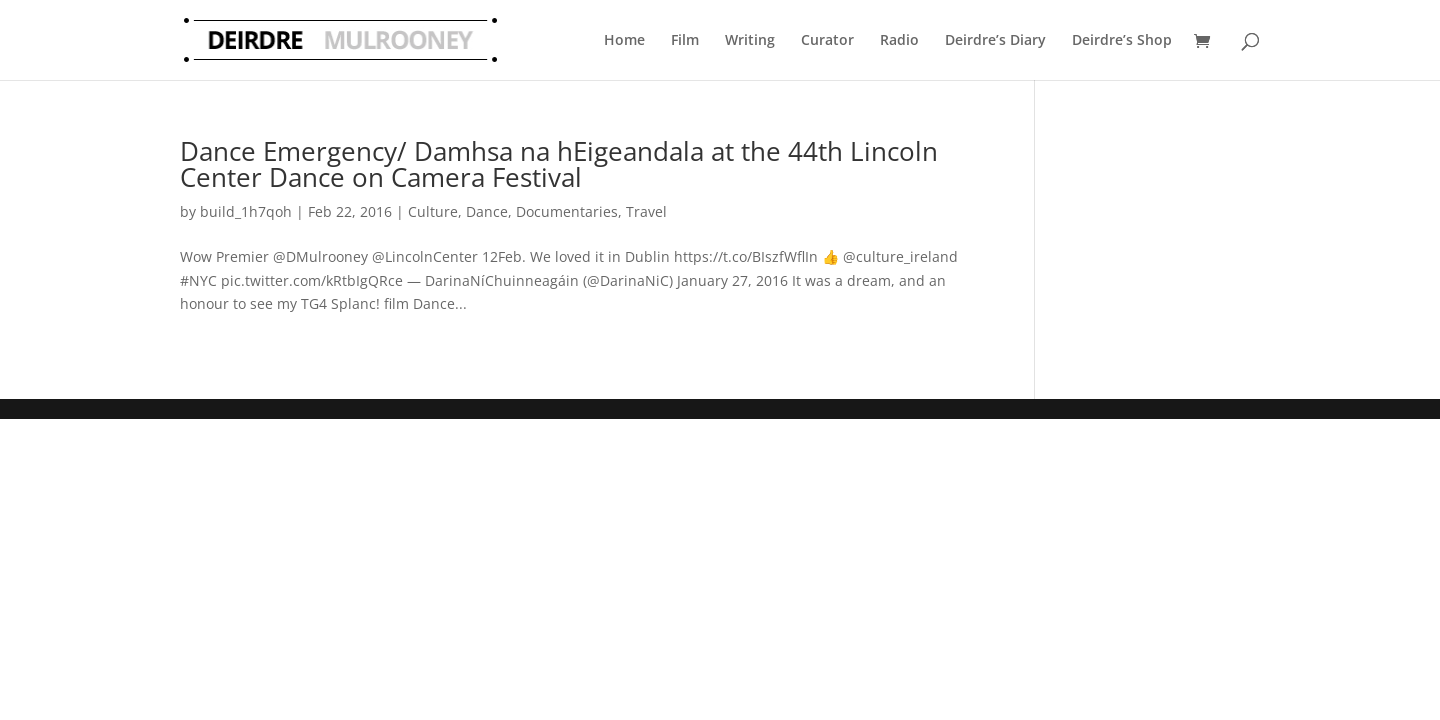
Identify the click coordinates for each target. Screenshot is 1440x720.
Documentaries (567, 211)
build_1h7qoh (246, 211)
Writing (750, 39)
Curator (827, 39)
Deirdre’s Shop (1122, 39)
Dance (487, 211)
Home (624, 39)
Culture (433, 211)
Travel (646, 211)
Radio (899, 39)
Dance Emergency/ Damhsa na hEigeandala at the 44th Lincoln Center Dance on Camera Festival (559, 164)
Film (685, 39)
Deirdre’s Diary (995, 39)
